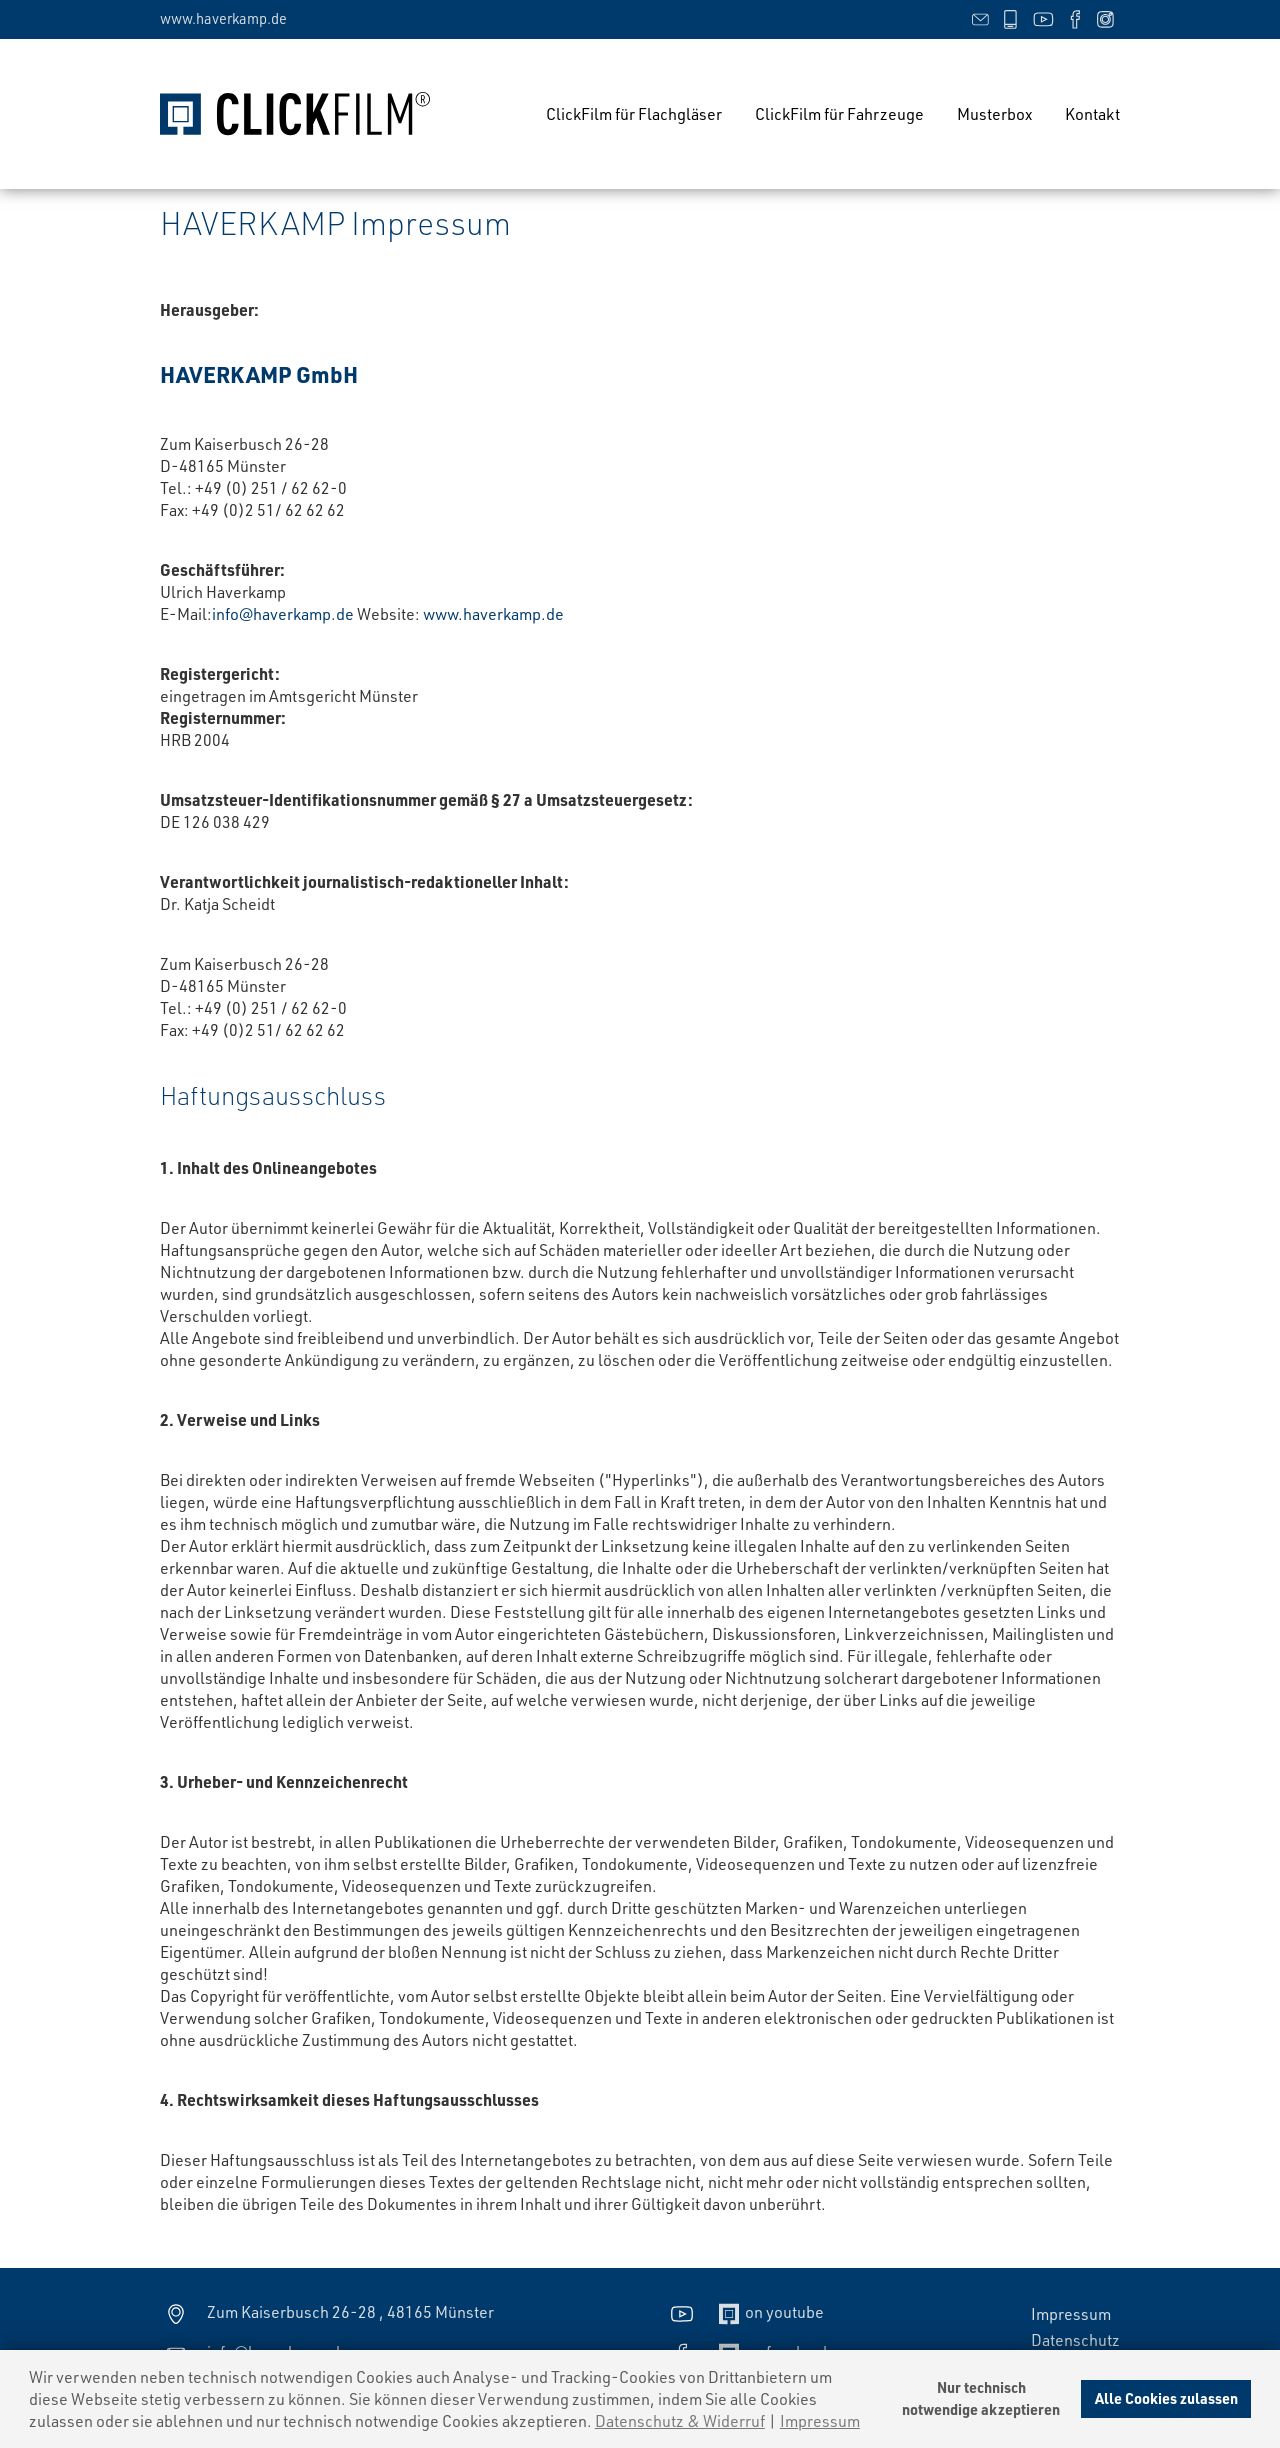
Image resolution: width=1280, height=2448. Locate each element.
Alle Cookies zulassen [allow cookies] (1166, 2398)
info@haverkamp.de (283, 613)
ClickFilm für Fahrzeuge (839, 113)
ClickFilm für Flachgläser (634, 113)
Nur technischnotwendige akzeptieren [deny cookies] (981, 2398)
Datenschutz (1075, 2339)
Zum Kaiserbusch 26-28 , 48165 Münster (327, 2311)
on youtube (745, 2311)
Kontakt (1092, 113)
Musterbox (994, 113)
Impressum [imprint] (820, 2420)
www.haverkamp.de (223, 18)
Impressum (1071, 2313)
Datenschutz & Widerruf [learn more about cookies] (680, 2420)
